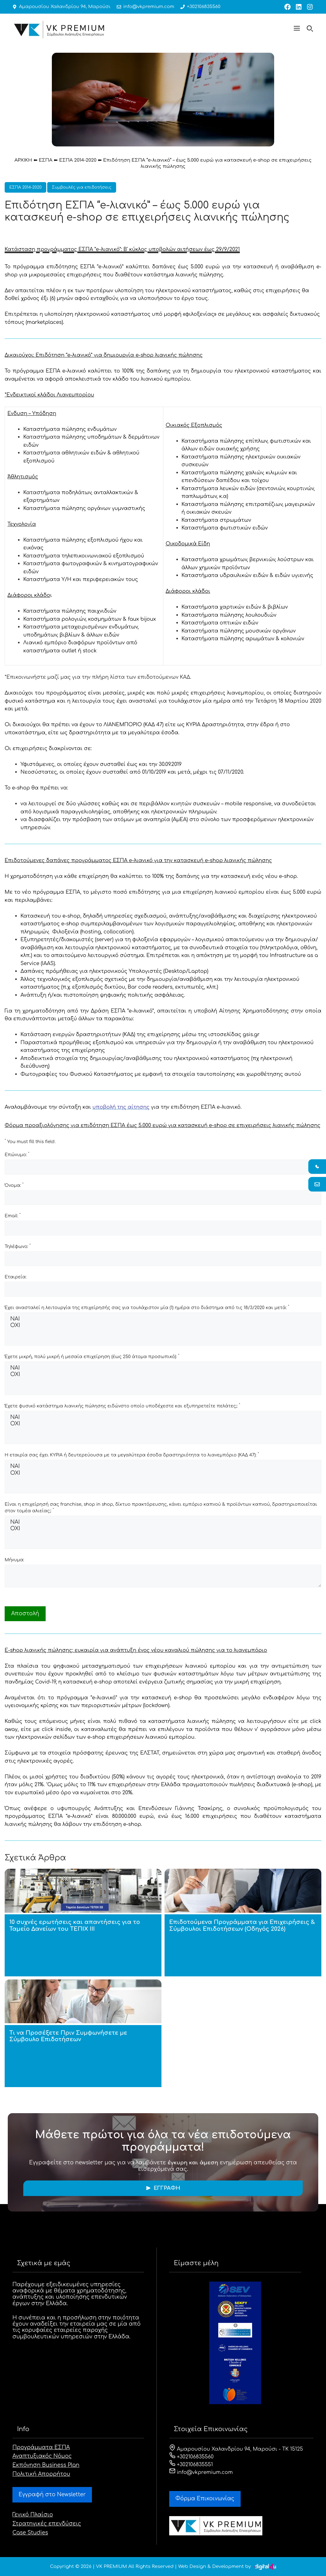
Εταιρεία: (15, 1277)
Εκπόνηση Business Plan (45, 2465)
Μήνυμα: (14, 1560)
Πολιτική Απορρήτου (41, 2474)
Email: (12, 1215)
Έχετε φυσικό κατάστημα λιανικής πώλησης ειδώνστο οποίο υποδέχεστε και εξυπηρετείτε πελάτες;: (122, 1405)
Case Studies (30, 2533)
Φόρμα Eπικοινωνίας (204, 2499)
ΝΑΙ (163, 1319)
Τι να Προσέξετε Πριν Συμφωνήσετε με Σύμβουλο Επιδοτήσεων (68, 2036)
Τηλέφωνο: (18, 1246)
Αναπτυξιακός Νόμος (42, 2456)
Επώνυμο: (17, 1154)
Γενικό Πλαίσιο (32, 2515)
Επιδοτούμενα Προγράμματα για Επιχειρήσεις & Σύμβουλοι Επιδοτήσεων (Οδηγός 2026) (242, 1925)
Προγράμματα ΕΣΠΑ (41, 2447)
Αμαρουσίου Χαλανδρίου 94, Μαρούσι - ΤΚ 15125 (236, 2449)
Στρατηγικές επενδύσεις (46, 2524)
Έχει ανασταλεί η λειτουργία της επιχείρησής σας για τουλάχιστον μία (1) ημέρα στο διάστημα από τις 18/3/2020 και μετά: (147, 1307)
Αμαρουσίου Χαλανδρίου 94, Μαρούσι (63, 6)
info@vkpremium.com (144, 6)
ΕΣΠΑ (45, 160)
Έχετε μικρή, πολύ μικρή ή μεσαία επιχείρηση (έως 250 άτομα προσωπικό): (92, 1356)
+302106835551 (191, 2464)
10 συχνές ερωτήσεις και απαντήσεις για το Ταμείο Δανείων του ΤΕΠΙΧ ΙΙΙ (74, 1925)
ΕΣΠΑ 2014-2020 (78, 160)
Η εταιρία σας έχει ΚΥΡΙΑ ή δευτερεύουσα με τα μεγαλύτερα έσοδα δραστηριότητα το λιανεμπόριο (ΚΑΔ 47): (132, 1454)
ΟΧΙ (163, 1325)
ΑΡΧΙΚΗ (23, 160)
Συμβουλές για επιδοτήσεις (81, 187)
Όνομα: (14, 1185)
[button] (297, 29)
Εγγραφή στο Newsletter (52, 2495)
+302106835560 (197, 6)
